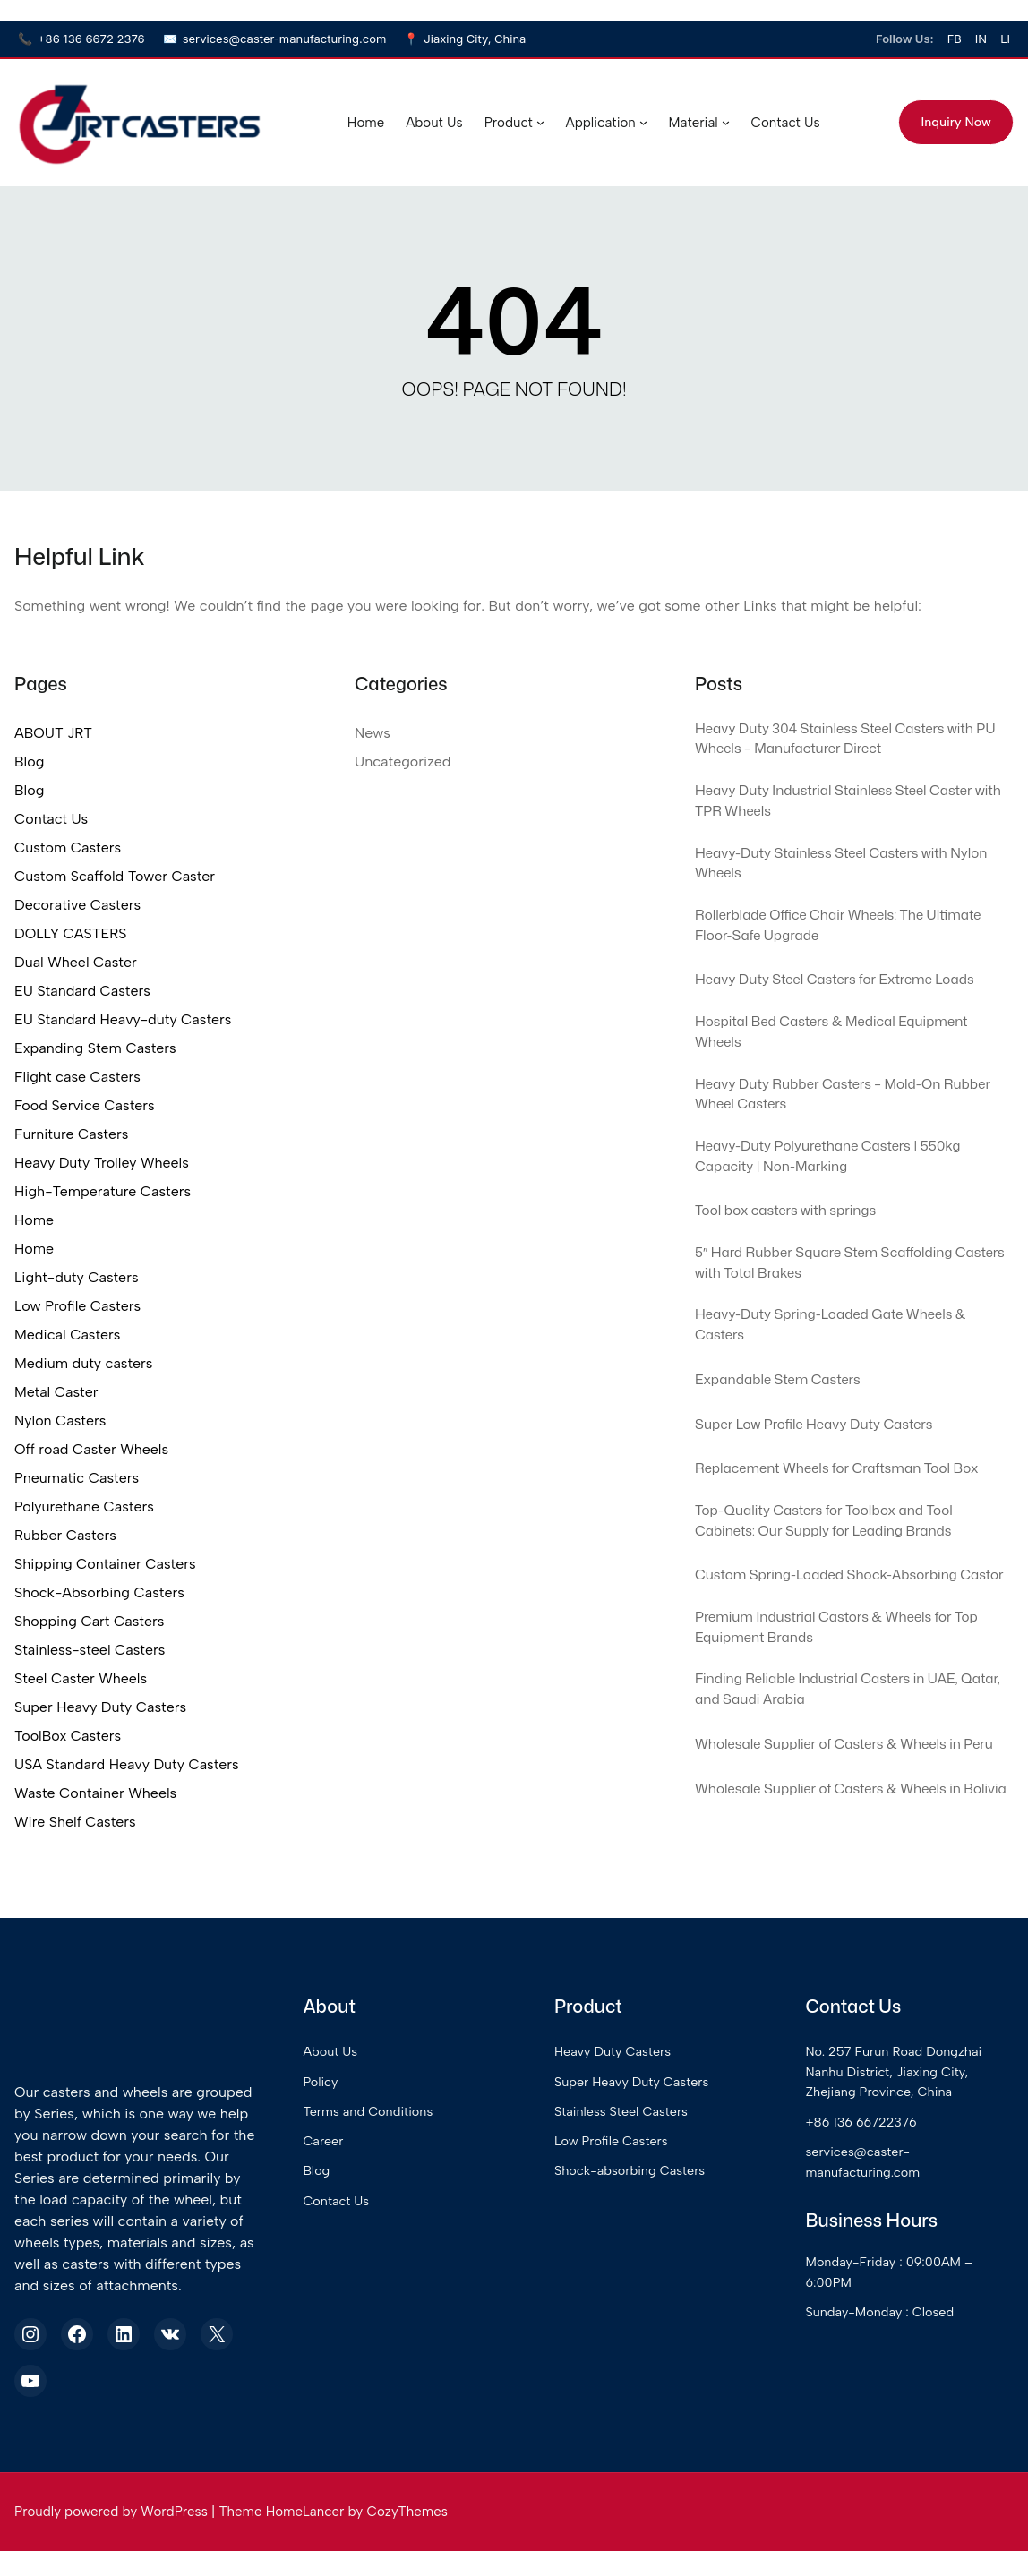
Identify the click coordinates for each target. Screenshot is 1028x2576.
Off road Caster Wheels (91, 1449)
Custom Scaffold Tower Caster (114, 876)
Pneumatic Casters (76, 1477)
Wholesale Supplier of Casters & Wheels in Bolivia (844, 1904)
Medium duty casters (83, 1363)
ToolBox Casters (67, 1735)
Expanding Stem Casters (95, 1048)
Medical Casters (67, 1334)
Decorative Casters (77, 904)
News (372, 732)
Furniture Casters (71, 1134)
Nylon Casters (60, 1420)
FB (954, 38)
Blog (29, 761)
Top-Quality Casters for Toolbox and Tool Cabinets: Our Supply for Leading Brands (840, 1567)
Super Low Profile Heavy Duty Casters (829, 1467)
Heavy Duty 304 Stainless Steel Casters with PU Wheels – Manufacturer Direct (851, 741)
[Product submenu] (539, 122)
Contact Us (51, 818)
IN (981, 38)
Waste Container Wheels (95, 1792)
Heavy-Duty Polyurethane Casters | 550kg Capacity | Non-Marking (844, 1189)
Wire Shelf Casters (75, 1821)
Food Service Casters (84, 1105)
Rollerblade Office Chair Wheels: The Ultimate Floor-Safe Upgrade (823, 942)
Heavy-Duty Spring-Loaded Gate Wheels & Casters (847, 1368)
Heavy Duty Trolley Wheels (101, 1162)
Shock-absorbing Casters (669, 2262)
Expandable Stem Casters (788, 1423)
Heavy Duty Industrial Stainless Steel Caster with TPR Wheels (851, 808)
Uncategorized (403, 761)
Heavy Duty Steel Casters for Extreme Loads (852, 998)
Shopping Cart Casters (89, 1621)
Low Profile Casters (77, 1305)
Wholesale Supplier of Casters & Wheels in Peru (844, 1837)
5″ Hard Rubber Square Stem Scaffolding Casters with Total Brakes (839, 1301)
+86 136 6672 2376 (81, 39)
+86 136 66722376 (882, 2213)
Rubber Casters (65, 1535)
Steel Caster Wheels (80, 1678)
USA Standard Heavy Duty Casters (126, 1764)
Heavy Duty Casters (651, 2143)
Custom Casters (67, 847)
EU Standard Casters (82, 990)
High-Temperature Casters (102, 1191)
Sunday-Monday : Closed (901, 2403)
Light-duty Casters (76, 1277)
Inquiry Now (954, 122)
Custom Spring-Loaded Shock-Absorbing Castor (842, 1635)
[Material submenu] (724, 122)
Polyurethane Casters (84, 1506)
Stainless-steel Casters (89, 1649)
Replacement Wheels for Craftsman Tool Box (854, 1512)
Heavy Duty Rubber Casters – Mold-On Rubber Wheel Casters (833, 1122)
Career (378, 2232)
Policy (375, 2173)
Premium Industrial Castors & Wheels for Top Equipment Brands (854, 1703)
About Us (386, 2143)
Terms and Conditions (425, 2203)
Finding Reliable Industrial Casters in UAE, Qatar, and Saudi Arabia (842, 1770)
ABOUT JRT (53, 732)
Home (34, 1219)
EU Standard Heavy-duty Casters (122, 1019)
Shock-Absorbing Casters (99, 1592)
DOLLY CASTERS (70, 933)
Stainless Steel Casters (660, 2203)
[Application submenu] (642, 122)
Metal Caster (56, 1391)
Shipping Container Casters (105, 1563)
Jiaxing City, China (465, 39)
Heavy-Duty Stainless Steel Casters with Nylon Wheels (837, 875)
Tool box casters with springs (796, 1244)
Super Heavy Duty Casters (100, 1707)
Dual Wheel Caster (75, 962)
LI (1005, 38)
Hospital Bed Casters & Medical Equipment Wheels (848, 1054)
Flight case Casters (77, 1076)
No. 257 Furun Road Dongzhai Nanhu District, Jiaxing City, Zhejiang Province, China (916, 2163)
